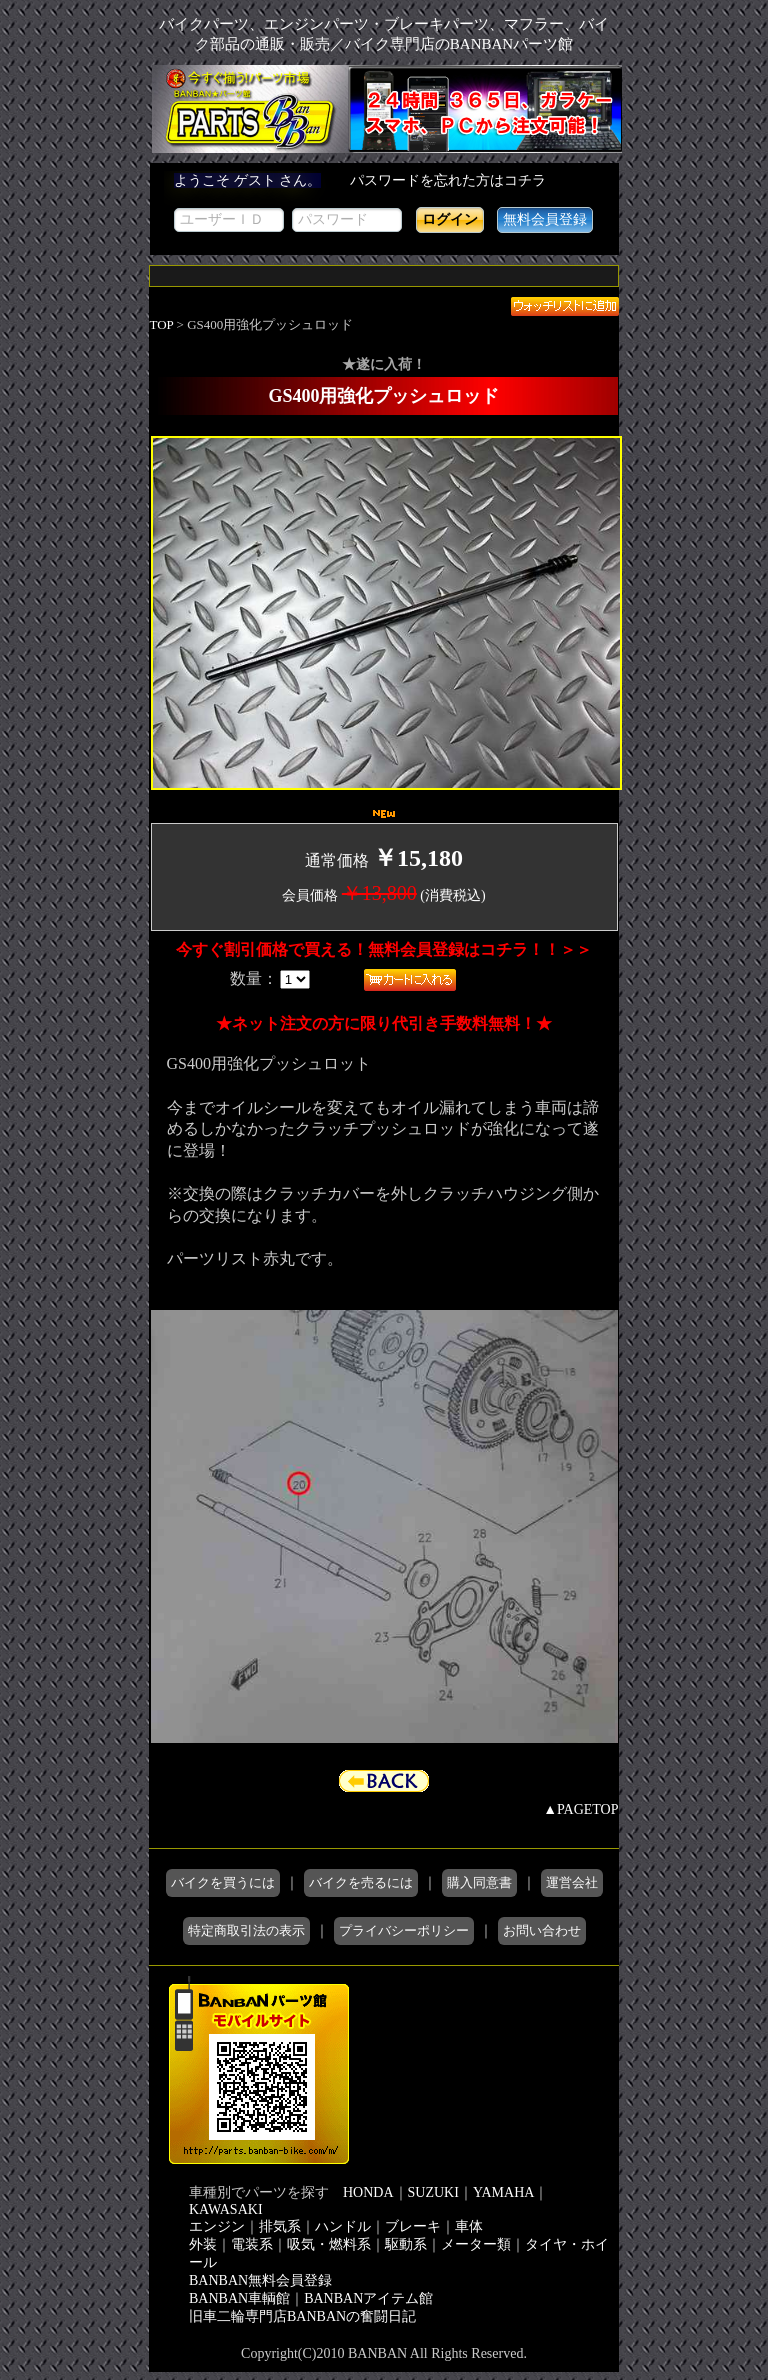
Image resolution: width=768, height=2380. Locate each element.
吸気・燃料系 (329, 2244)
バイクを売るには (361, 1882)
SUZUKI (433, 2192)
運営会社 (572, 1882)
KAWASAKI (226, 2209)
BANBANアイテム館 (368, 2298)
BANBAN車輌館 (239, 2298)
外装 (203, 2244)
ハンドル (343, 2226)
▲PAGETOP (580, 1809)
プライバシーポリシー (404, 1930)
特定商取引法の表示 (246, 1930)
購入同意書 (479, 1882)
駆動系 (406, 2244)
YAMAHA (503, 2192)
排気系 (280, 2226)
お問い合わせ (542, 1930)
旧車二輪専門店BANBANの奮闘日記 (302, 2316)
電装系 (252, 2244)
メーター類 (476, 2244)
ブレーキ (413, 2226)
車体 (469, 2226)
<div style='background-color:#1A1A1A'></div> (384, 209)
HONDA (368, 2192)
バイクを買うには (223, 1882)
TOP (162, 324)
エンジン (217, 2226)
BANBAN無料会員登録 (260, 2280)
